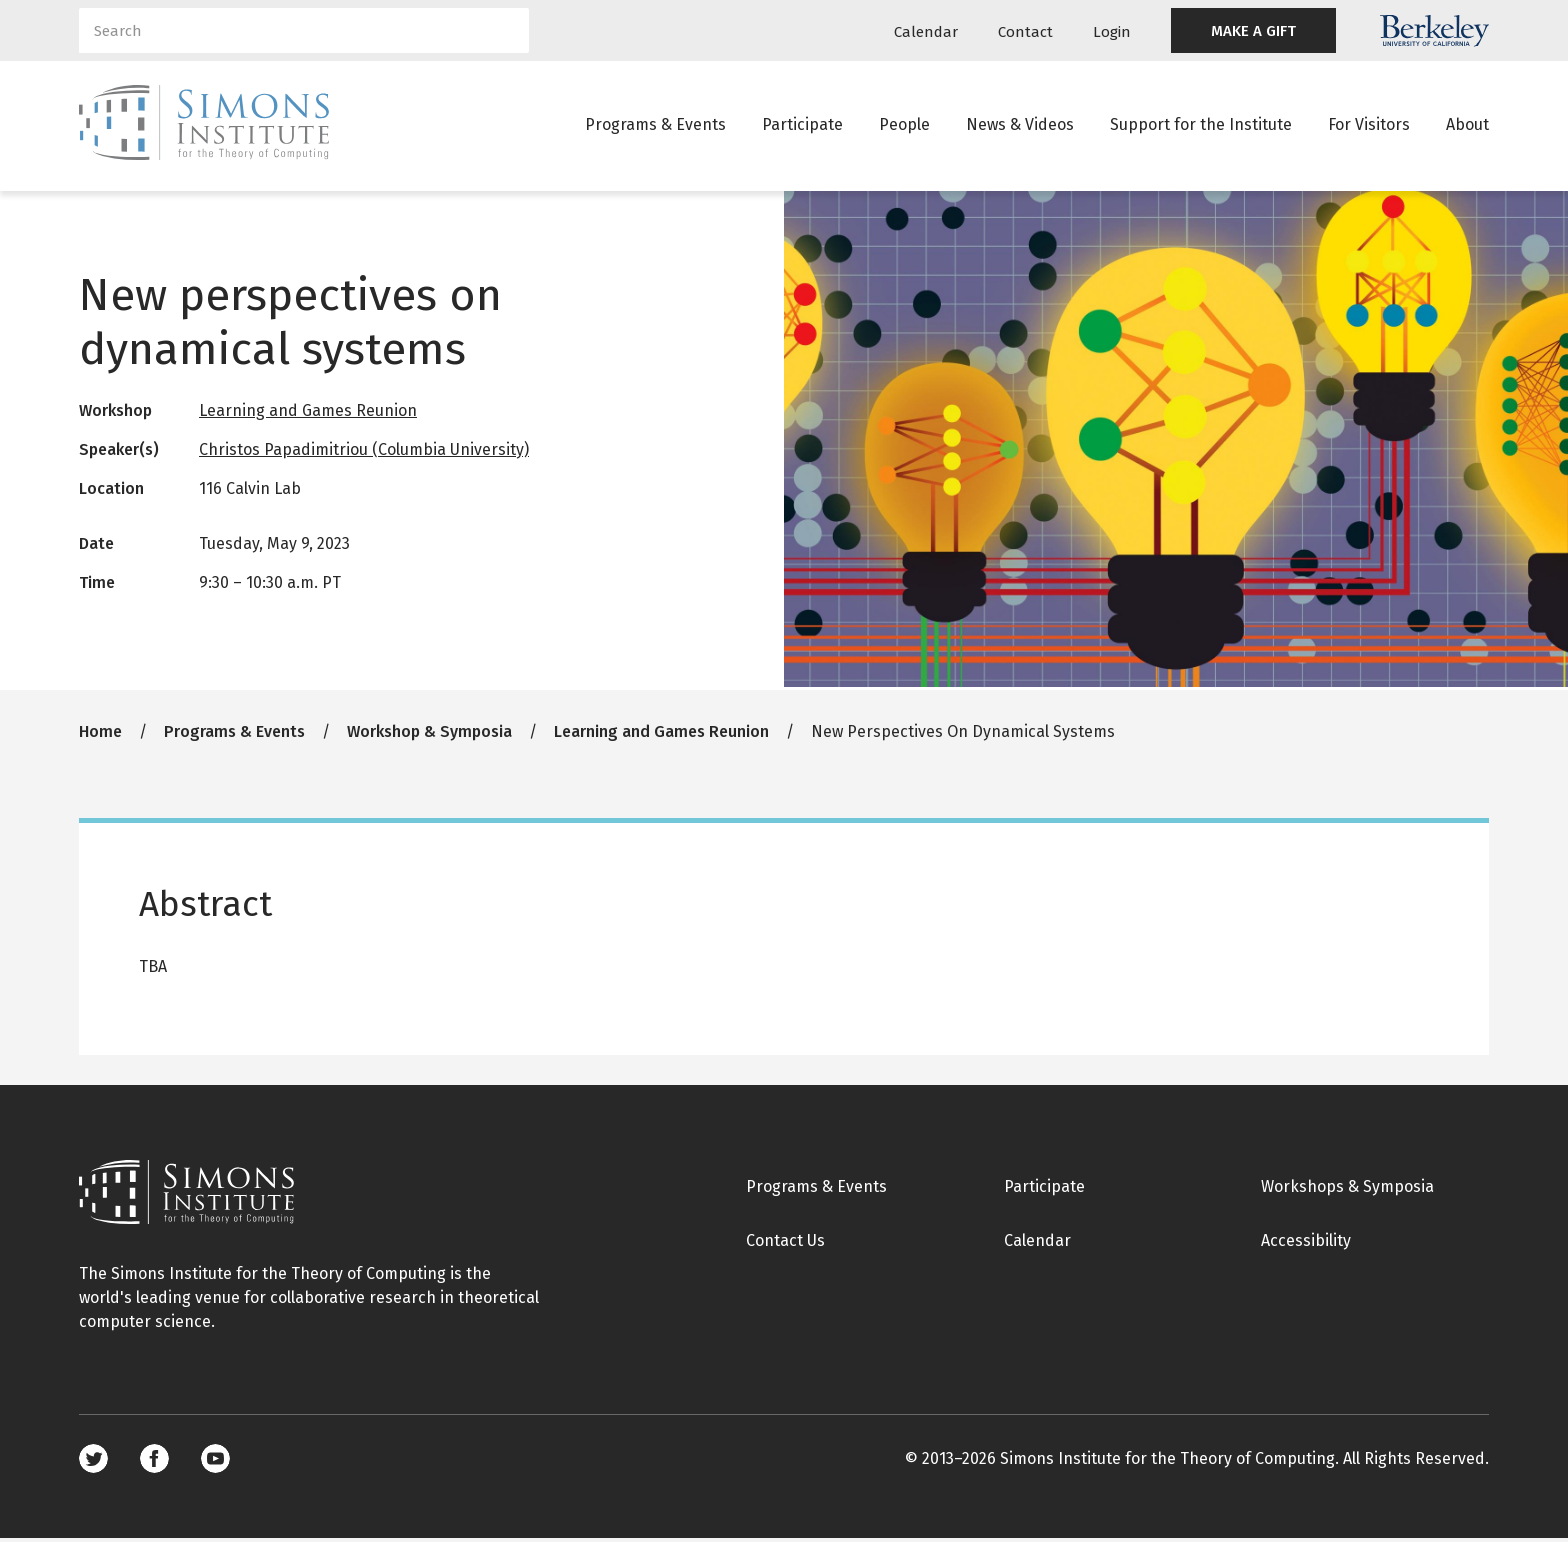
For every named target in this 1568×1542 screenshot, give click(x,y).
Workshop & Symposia (429, 734)
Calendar (926, 32)
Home (100, 734)
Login (1112, 32)
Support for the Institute (1201, 124)
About (1467, 124)
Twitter (93, 1462)
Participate (802, 124)
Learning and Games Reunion (308, 413)
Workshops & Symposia (1347, 1189)
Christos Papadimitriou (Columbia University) (364, 452)
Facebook (154, 1462)
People (904, 124)
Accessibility (1306, 1243)
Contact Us (785, 1243)
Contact (1025, 32)
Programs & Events (655, 124)
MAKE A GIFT (1253, 31)
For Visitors (1369, 124)
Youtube (215, 1462)
